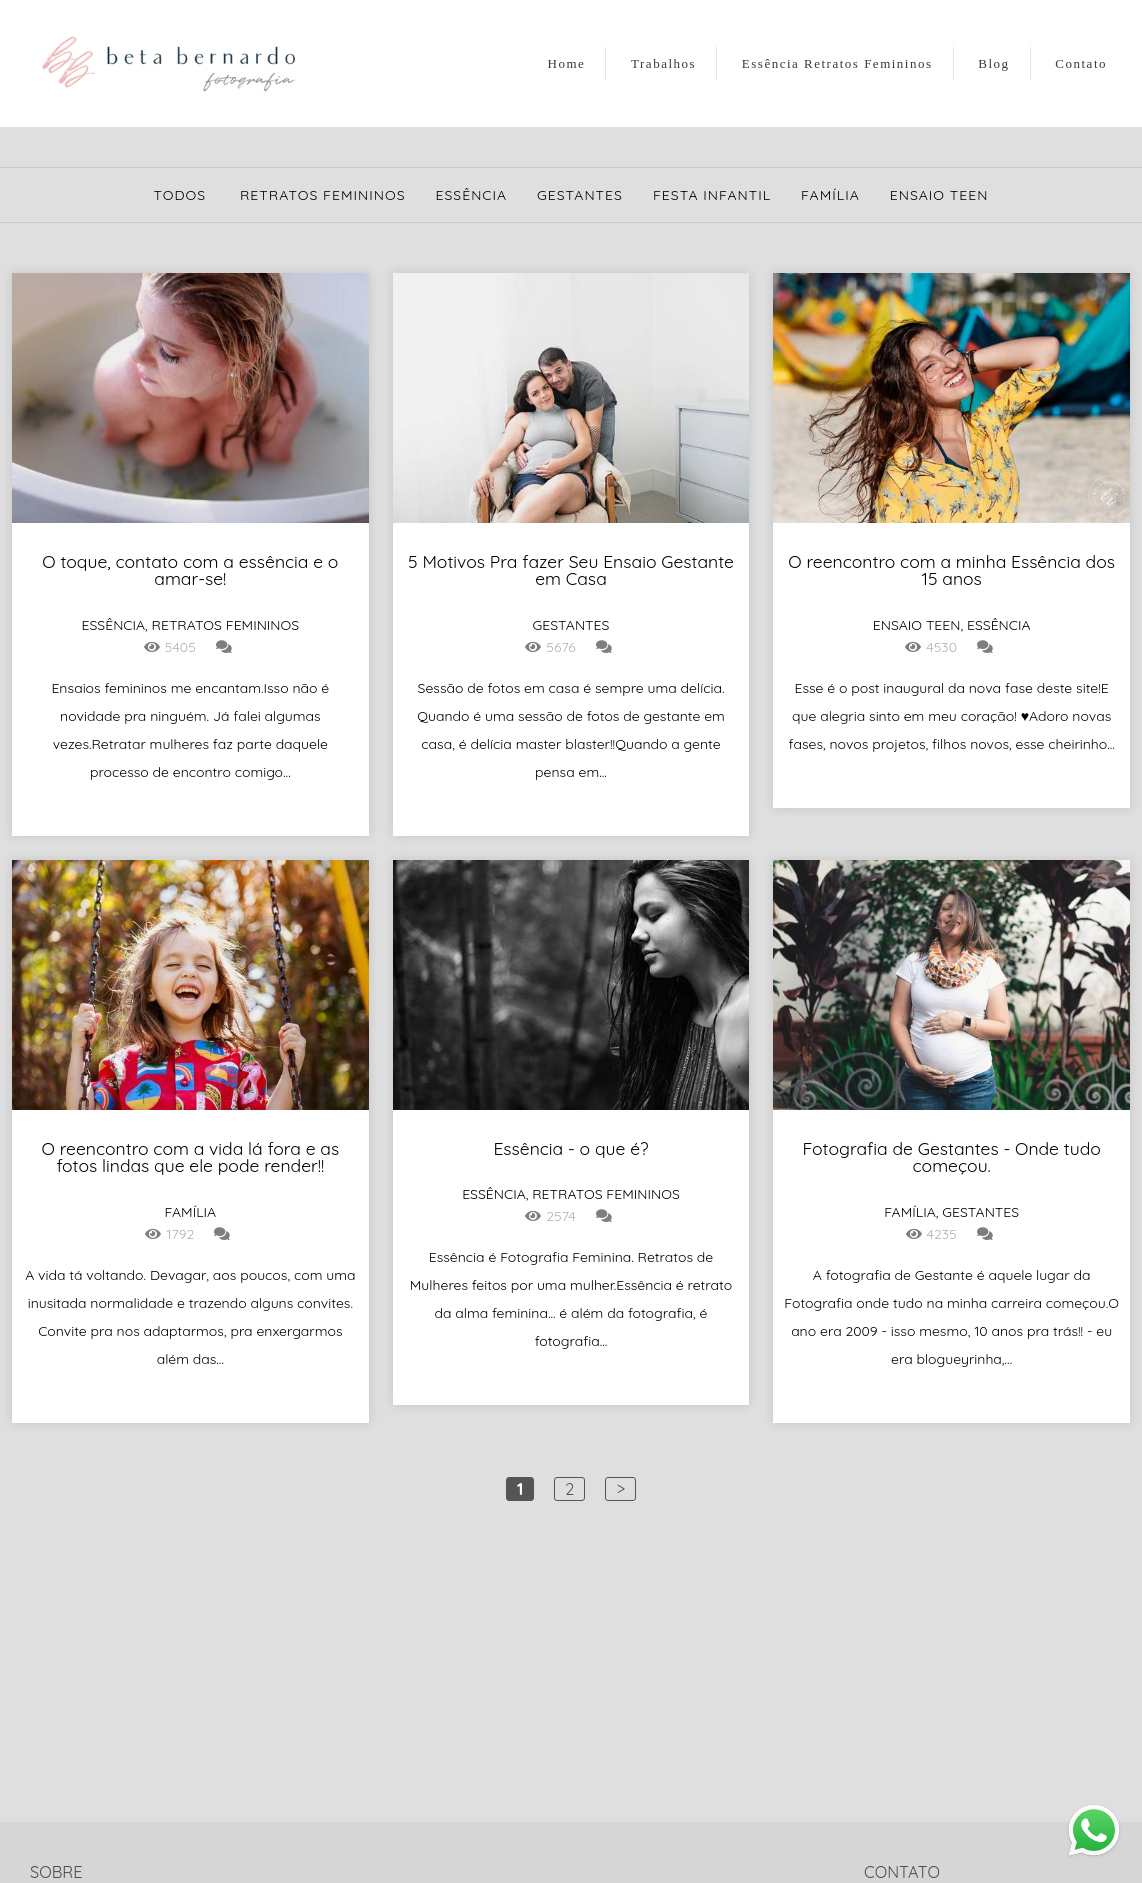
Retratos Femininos (323, 195)
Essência (472, 195)
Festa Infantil (712, 195)
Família (830, 195)
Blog (993, 63)
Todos (180, 195)
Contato (1081, 63)
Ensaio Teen (939, 195)
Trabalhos (663, 63)
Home (567, 63)
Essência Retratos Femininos (837, 63)
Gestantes (580, 195)
